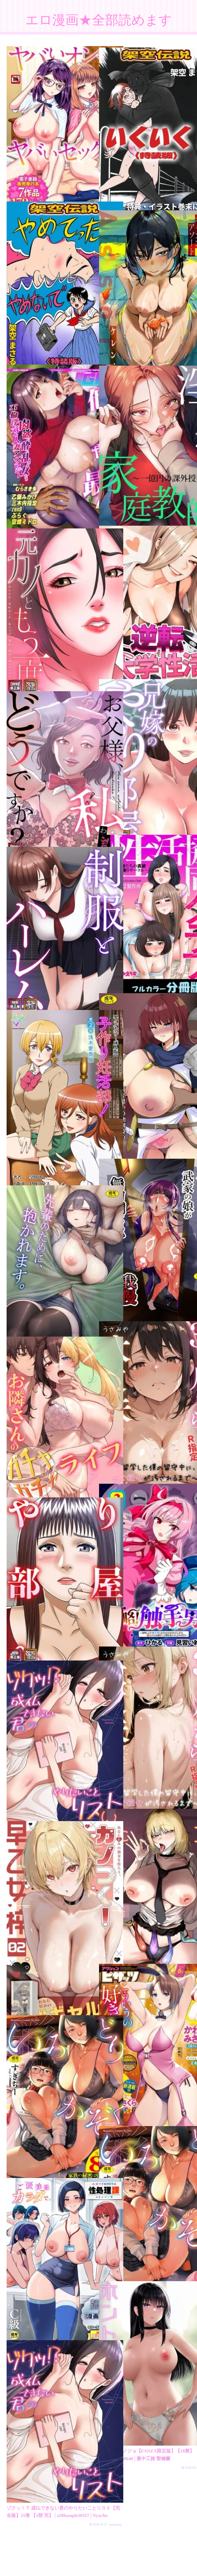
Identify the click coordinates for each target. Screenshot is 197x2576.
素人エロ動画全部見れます (98, 2570)
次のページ (101, 2498)
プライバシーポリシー (34, 2562)
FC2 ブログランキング (162, 2562)
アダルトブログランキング (98, 2562)
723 (113, 2520)
